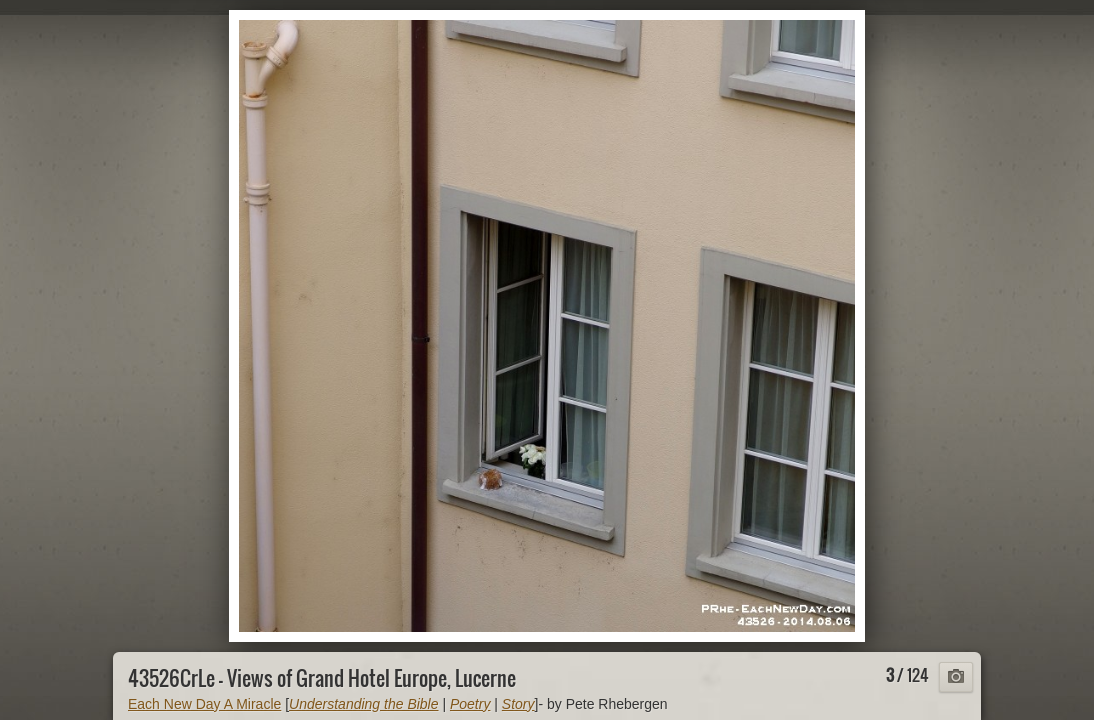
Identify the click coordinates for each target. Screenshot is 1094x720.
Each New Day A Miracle (204, 704)
